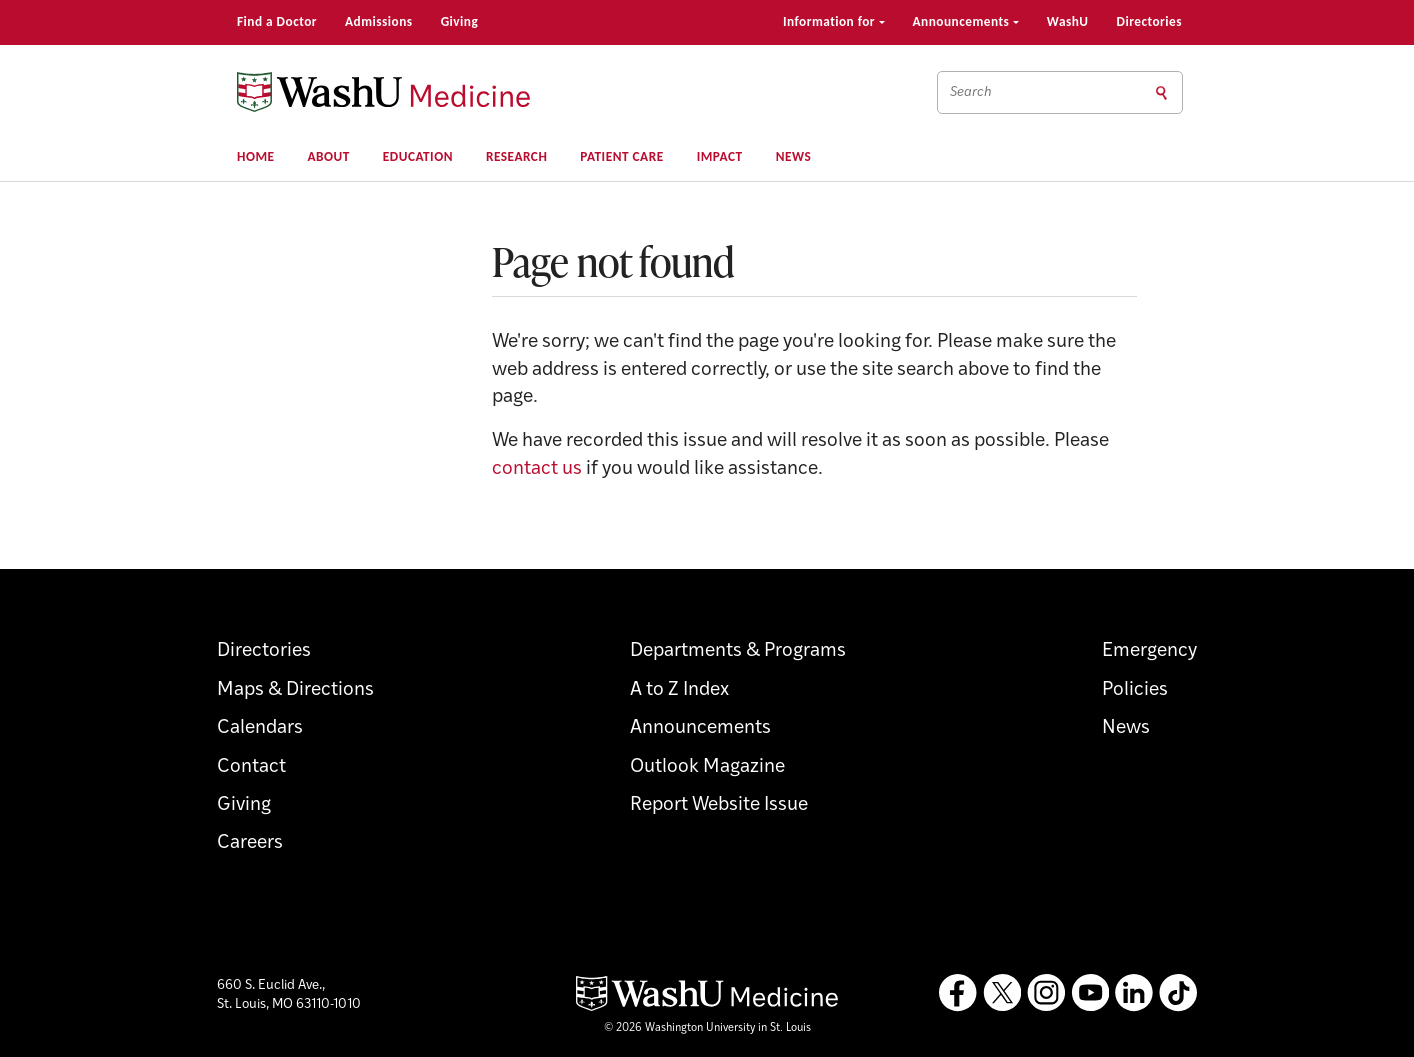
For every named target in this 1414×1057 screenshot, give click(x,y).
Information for (834, 21)
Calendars (260, 728)
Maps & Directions (295, 690)
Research (516, 156)
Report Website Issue (719, 805)
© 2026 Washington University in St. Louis (707, 1028)
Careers (250, 843)
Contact (251, 767)
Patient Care (621, 156)
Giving (460, 21)
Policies (1135, 690)
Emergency (1149, 651)
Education (418, 156)
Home (256, 156)
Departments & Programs (738, 651)
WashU (1068, 21)
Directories (1149, 21)
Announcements (966, 21)
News (794, 156)
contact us (537, 469)
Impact (720, 156)
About (329, 156)
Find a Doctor (277, 21)
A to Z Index (679, 690)
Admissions (379, 21)
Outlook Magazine (707, 767)
